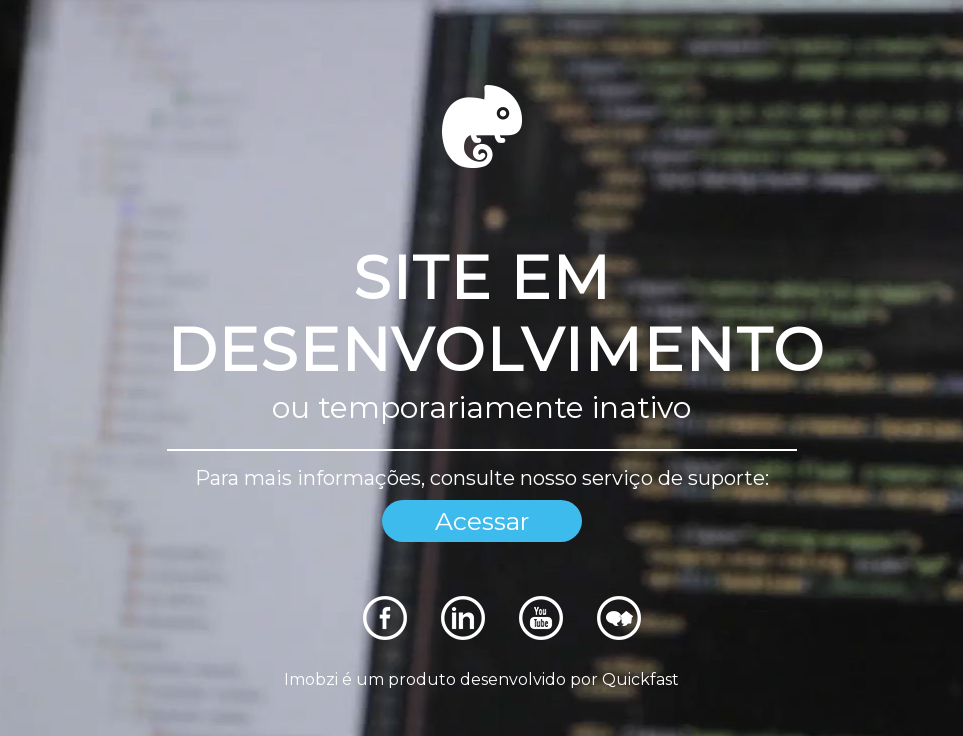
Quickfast (640, 679)
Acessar (482, 521)
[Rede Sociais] (385, 634)
